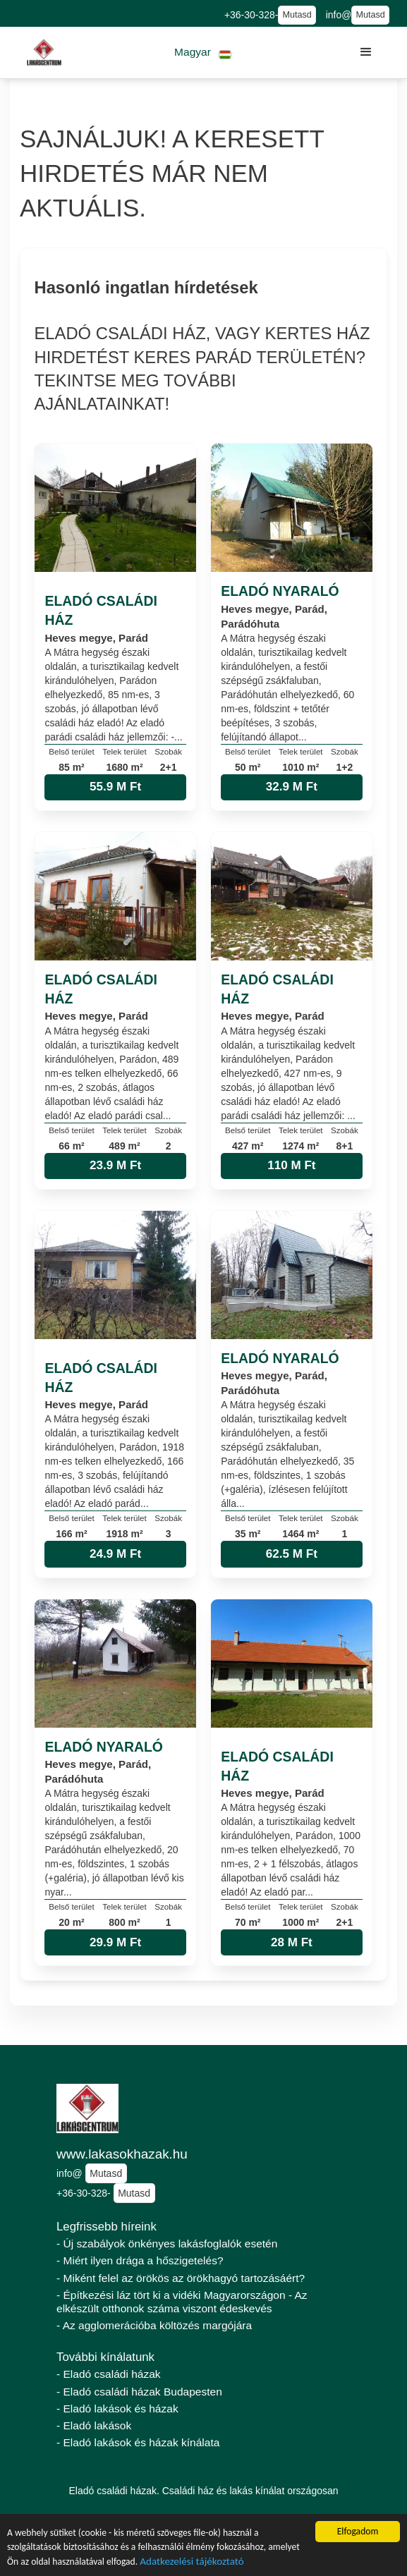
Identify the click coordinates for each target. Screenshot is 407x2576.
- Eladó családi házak (108, 2374)
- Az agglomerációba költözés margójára (154, 2325)
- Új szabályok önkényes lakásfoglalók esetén (166, 2244)
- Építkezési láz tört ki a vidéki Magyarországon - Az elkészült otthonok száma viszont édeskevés (182, 2301)
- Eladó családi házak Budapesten (139, 2392)
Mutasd (296, 15)
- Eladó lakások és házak (117, 2409)
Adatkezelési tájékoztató (191, 2562)
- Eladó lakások (93, 2425)
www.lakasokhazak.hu (122, 2154)
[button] (203, 52)
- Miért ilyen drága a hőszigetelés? (140, 2260)
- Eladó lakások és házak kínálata (137, 2442)
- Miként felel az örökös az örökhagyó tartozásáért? (180, 2278)
